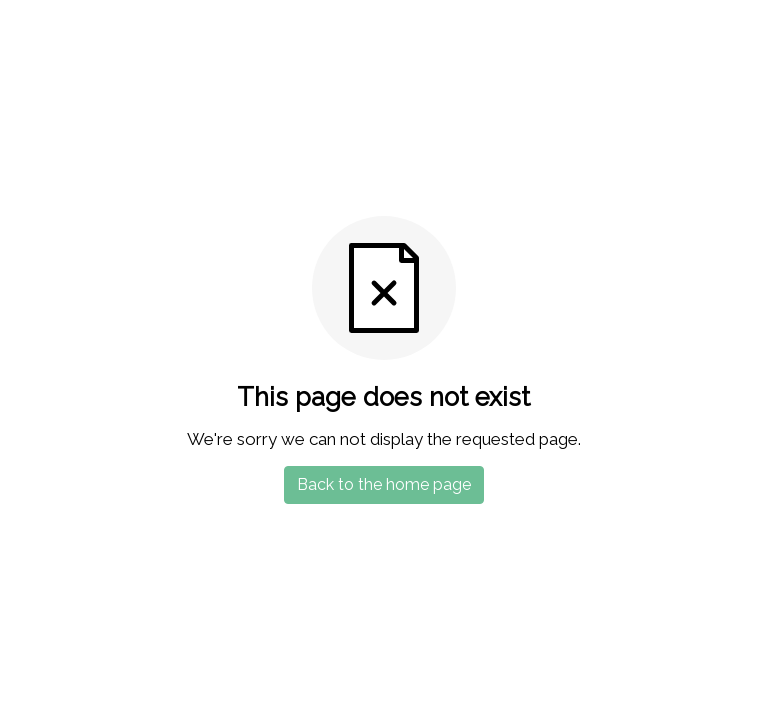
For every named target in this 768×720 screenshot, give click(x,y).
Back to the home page (384, 484)
